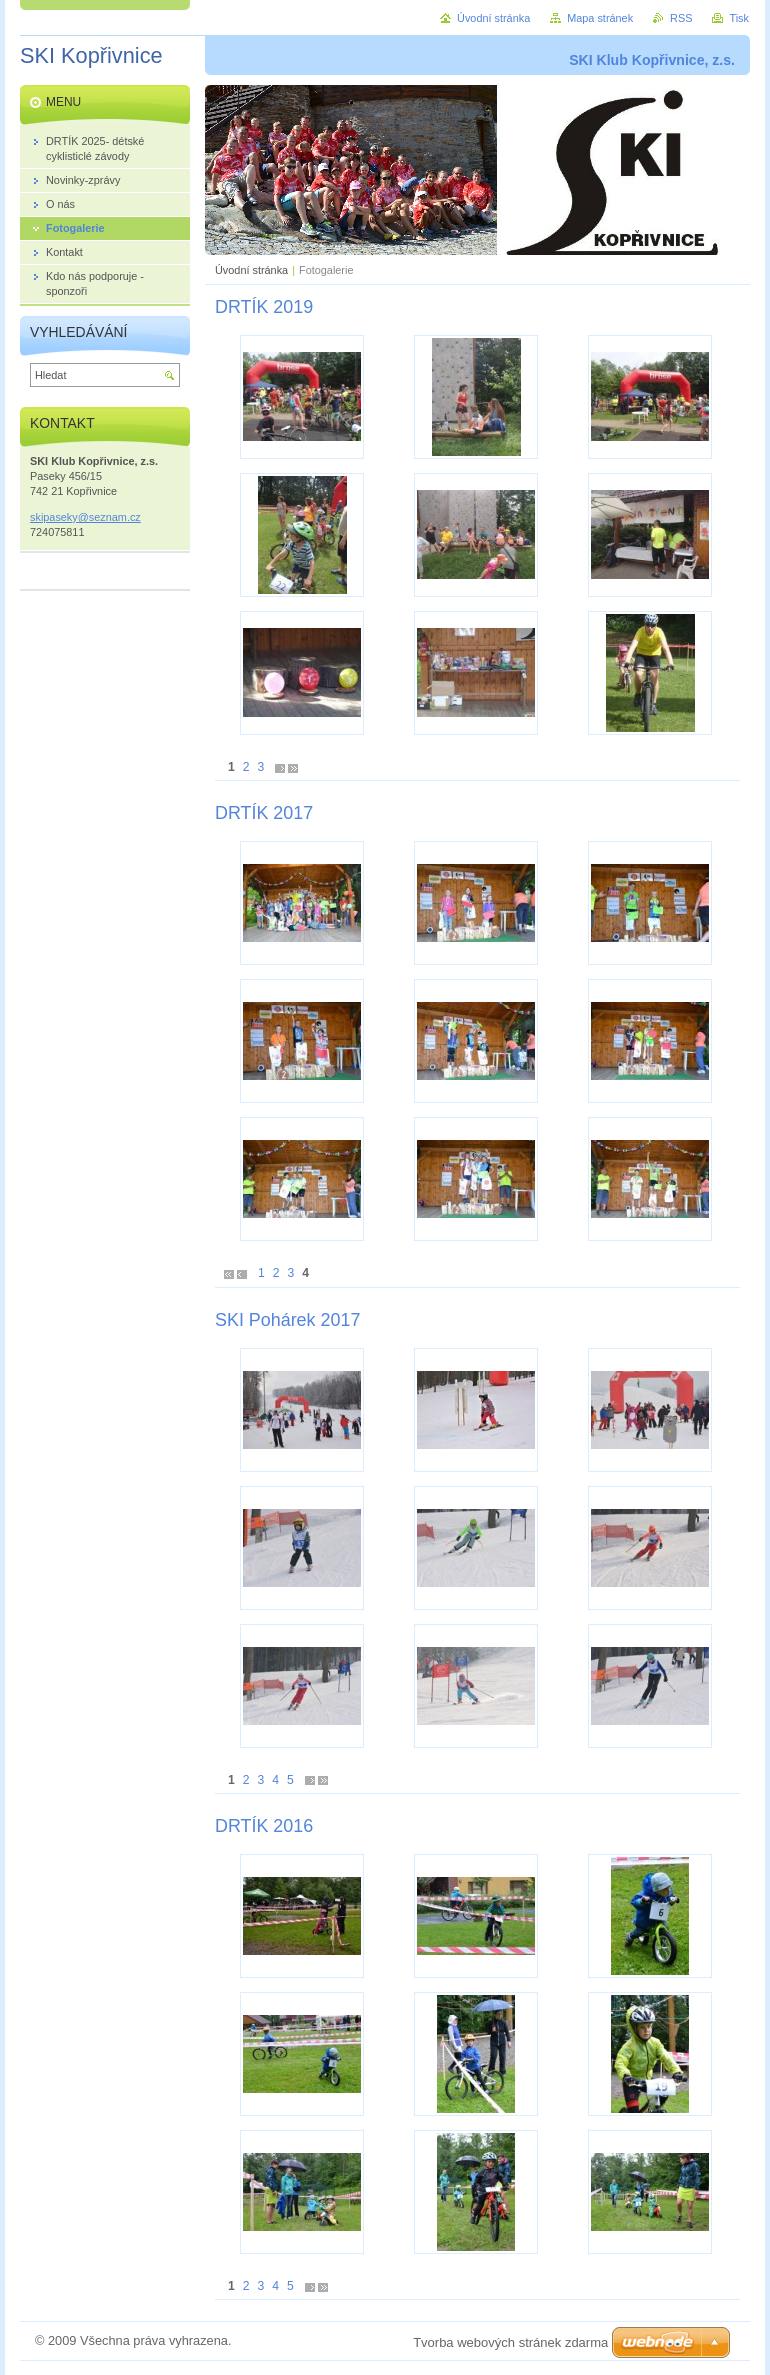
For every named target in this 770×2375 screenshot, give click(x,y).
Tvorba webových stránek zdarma (510, 2342)
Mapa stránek (600, 18)
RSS (681, 18)
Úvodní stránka (251, 270)
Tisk (739, 18)
